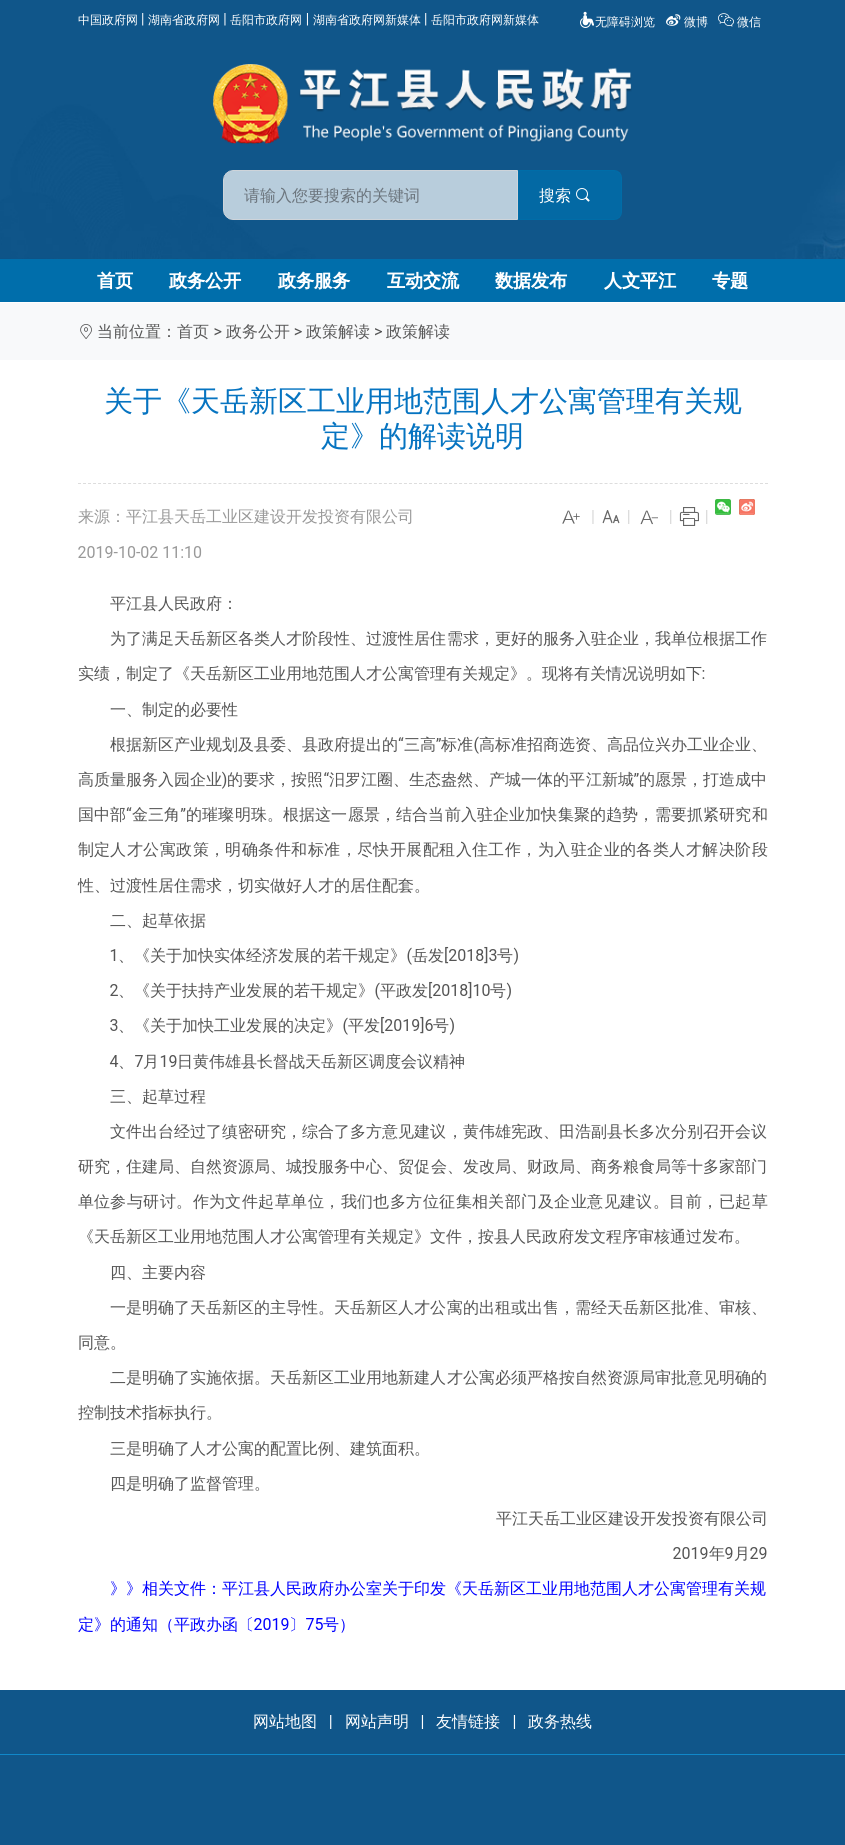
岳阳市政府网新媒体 (485, 20)
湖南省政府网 (184, 20)
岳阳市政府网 (266, 20)
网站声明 (377, 1721)
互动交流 (423, 280)
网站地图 (285, 1721)
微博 (688, 22)
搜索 (566, 195)
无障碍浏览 (617, 22)
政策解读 (338, 331)
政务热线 (560, 1721)
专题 (730, 280)
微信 (741, 22)
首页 (115, 280)
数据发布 (531, 280)
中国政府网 (108, 20)
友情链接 (468, 1721)
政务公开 (205, 280)
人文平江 (640, 280)
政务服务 (314, 280)
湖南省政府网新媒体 (367, 20)
